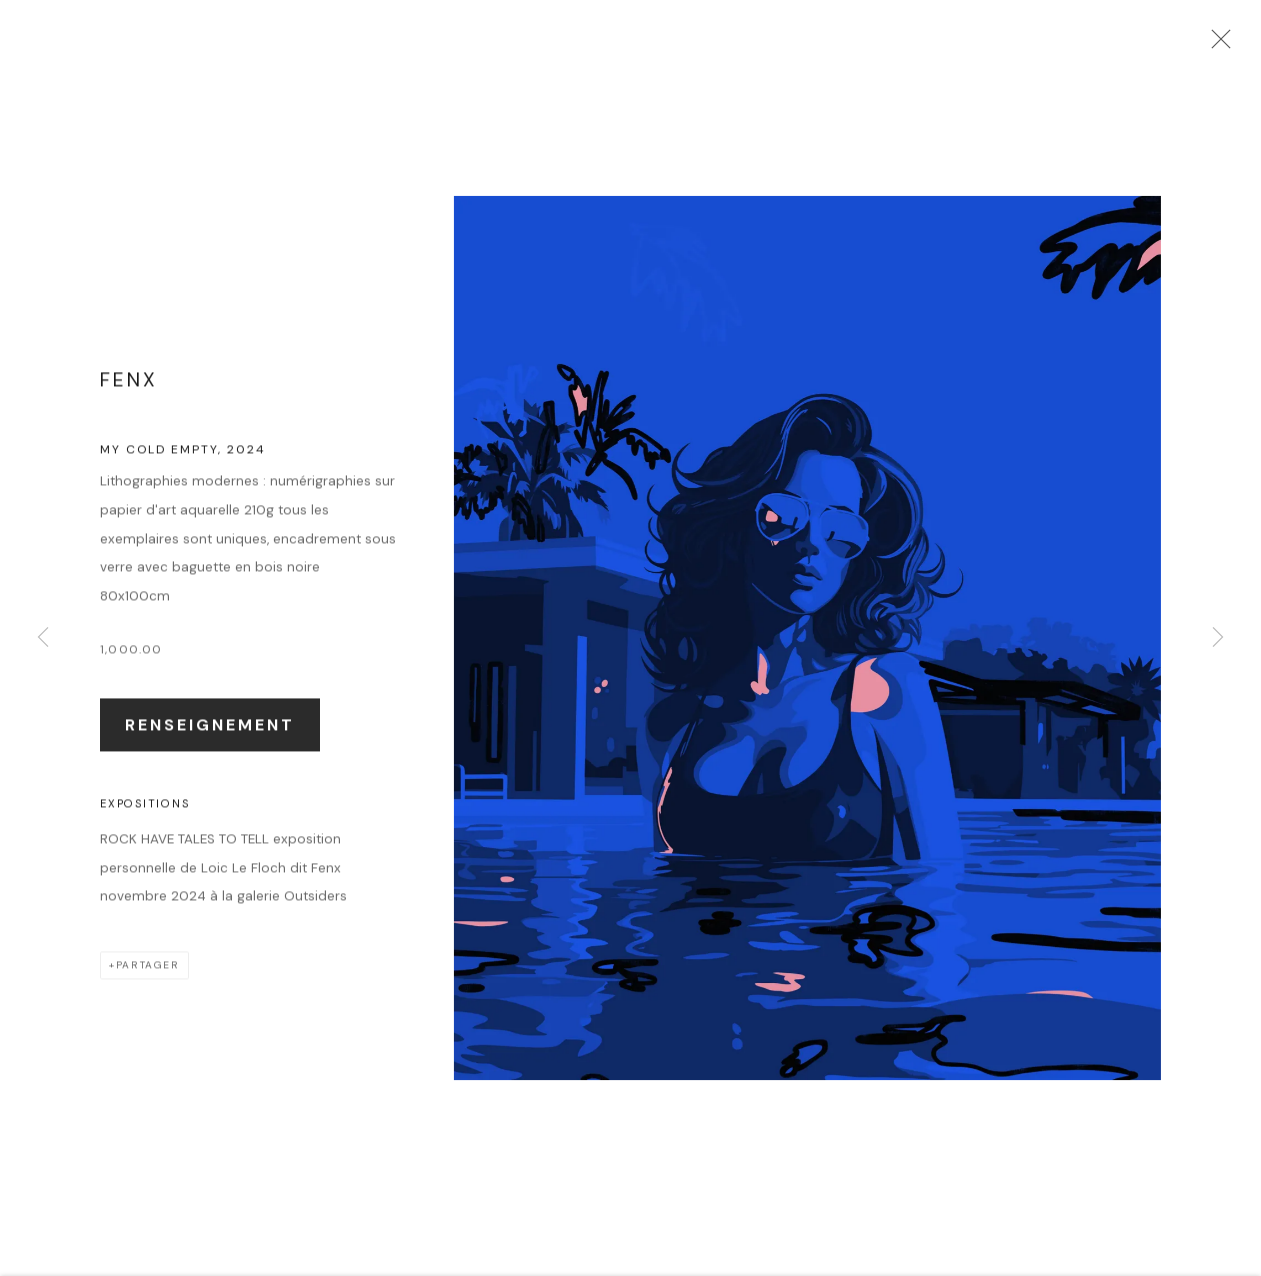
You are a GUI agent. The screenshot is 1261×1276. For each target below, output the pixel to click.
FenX (129, 394)
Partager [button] (148, 979)
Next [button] (1218, 637)
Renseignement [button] (210, 738)
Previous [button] (43, 637)
